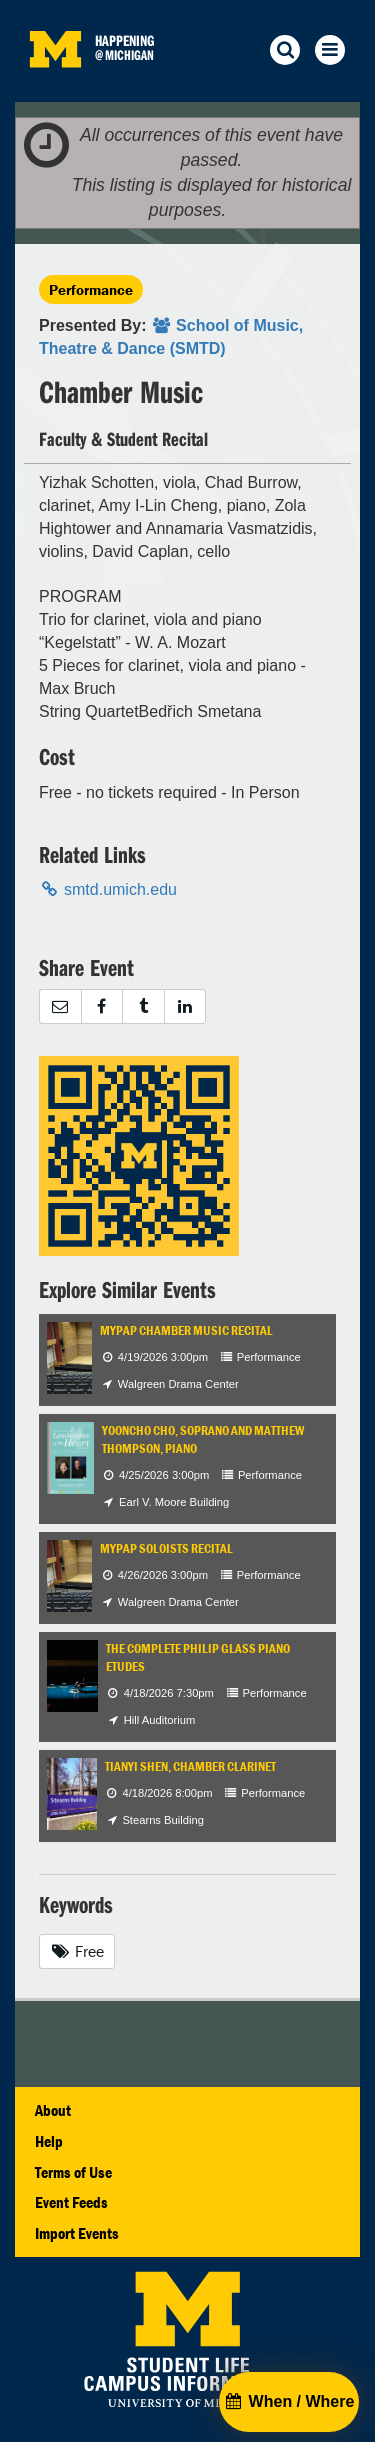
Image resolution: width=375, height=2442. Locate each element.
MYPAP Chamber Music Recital (186, 1330)
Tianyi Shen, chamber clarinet (190, 1766)
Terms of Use (73, 2172)
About (53, 2110)
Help (49, 2141)
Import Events (77, 2233)
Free (77, 1951)
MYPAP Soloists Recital (166, 1548)
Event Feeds (71, 2202)
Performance (91, 289)
